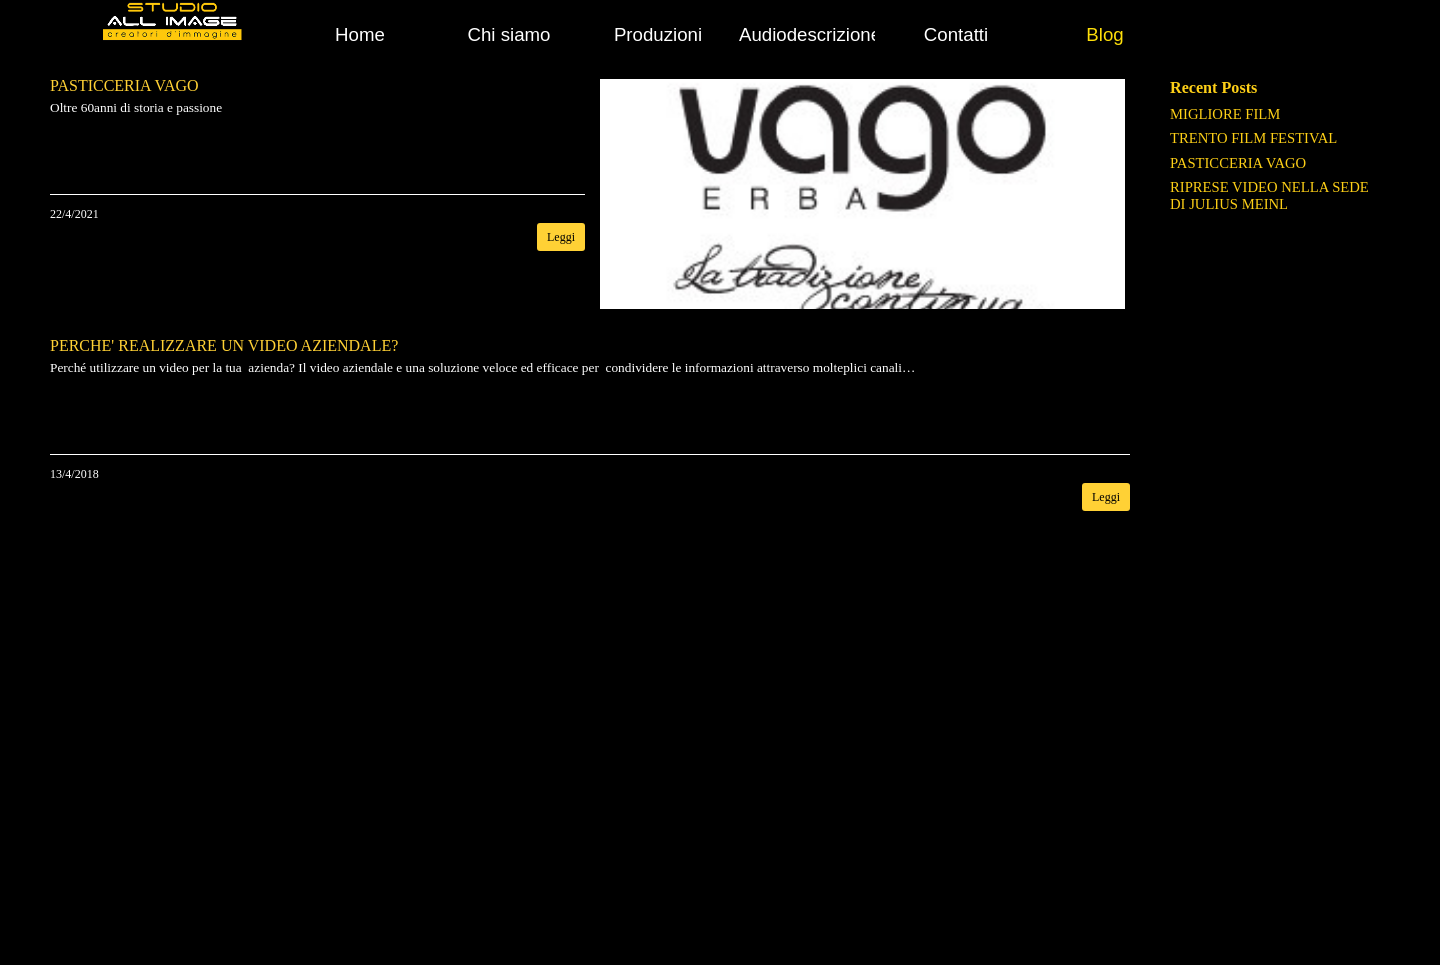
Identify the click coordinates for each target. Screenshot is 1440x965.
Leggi (561, 237)
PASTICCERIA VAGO (1238, 163)
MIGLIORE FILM (1225, 114)
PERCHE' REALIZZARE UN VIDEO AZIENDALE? (224, 345)
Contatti (956, 34)
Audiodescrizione (810, 34)
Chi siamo (509, 34)
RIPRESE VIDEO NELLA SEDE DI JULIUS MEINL (1269, 195)
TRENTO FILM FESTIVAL (1253, 138)
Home (360, 34)
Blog (1104, 34)
